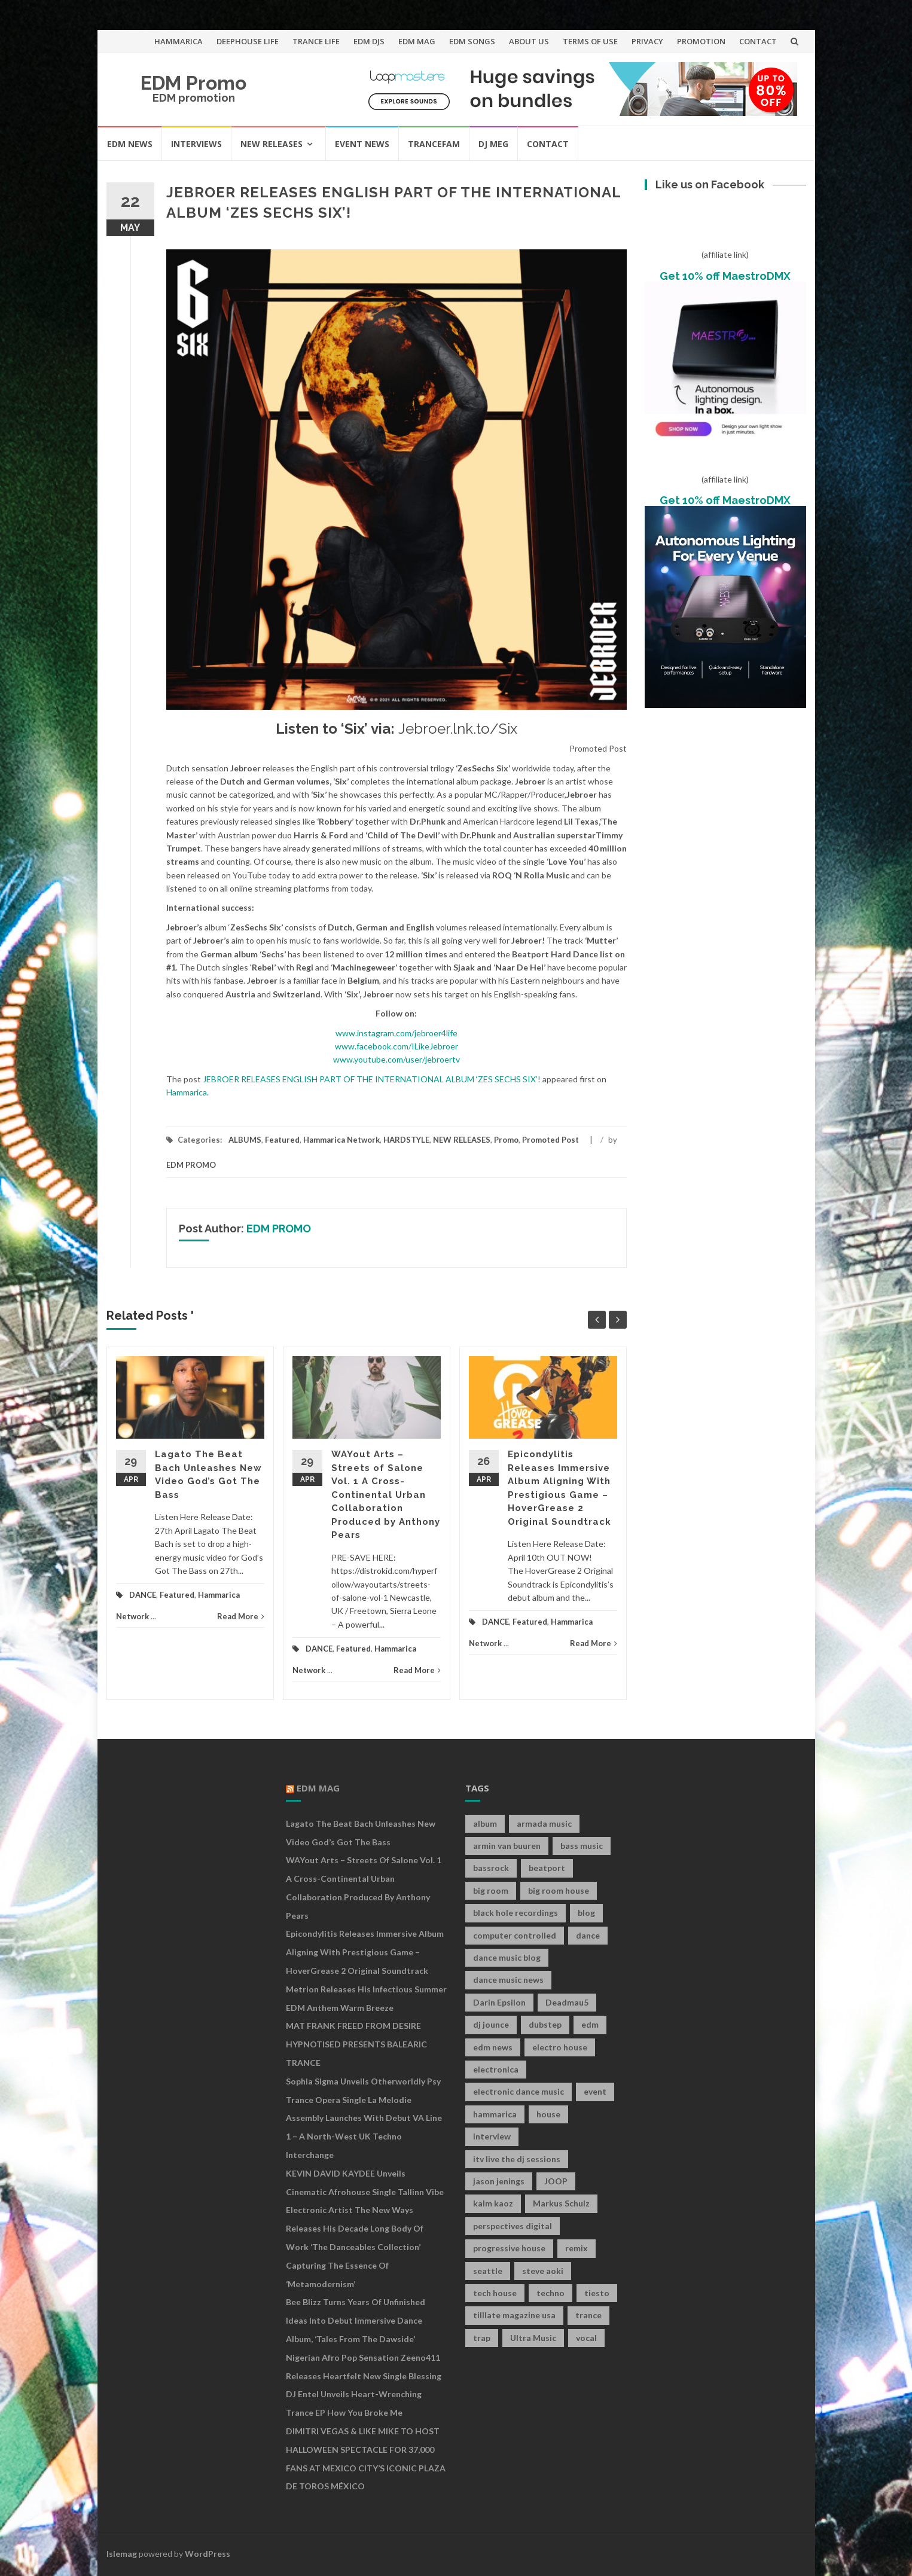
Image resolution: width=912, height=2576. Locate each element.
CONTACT (758, 41)
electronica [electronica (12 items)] (495, 2069)
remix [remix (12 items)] (576, 2248)
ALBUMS (244, 1139)
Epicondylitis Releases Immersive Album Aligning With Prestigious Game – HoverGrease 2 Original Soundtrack (365, 1952)
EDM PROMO (191, 1165)
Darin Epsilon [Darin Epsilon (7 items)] (499, 2002)
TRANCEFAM (434, 143)
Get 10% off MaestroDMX (725, 276)
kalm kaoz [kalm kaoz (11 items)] (493, 2203)
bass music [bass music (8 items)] (581, 1846)
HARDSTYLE (406, 1139)
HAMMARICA (178, 41)
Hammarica (186, 1092)
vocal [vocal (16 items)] (586, 2338)
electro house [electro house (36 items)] (559, 2047)
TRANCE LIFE (316, 41)
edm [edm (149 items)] (590, 2024)
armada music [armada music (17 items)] (544, 1823)
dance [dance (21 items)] (588, 1935)
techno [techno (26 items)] (550, 2293)
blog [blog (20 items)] (586, 1912)
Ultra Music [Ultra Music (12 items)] (533, 2338)
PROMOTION (701, 41)
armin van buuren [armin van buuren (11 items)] (507, 1846)
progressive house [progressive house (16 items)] (509, 2248)
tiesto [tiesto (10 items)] (596, 2293)
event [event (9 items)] (595, 2091)
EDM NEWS (129, 143)
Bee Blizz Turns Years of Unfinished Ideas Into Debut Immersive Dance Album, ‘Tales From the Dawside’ (355, 2320)
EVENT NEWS (362, 143)
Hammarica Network (341, 1139)
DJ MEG (493, 143)
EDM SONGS (472, 41)
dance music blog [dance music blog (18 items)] (507, 1957)
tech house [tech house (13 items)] (495, 2293)
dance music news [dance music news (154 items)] (508, 1979)
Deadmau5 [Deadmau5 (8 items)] (566, 2002)
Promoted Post (550, 1139)
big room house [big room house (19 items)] (558, 1890)
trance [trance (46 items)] (588, 2315)
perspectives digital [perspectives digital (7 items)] (512, 2226)
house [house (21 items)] (548, 2114)
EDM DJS (369, 41)
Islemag (121, 2553)
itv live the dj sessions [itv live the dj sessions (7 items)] (516, 2159)
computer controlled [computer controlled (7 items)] (514, 1935)
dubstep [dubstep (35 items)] (545, 2024)
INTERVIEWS (196, 143)
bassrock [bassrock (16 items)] (491, 1868)
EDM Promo (193, 83)
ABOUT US (529, 41)
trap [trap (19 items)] (481, 2338)
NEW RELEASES (271, 143)
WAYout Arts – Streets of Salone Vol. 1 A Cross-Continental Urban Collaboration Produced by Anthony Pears (385, 1494)
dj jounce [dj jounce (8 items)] (491, 2024)
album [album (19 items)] (485, 1823)
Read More (240, 1616)
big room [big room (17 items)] (490, 1890)
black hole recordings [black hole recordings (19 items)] (515, 1912)
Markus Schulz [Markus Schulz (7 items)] (561, 2203)
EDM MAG (416, 41)
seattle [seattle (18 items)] (487, 2271)
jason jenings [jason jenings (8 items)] (498, 2181)
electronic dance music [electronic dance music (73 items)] (518, 2091)
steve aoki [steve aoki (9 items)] (542, 2271)
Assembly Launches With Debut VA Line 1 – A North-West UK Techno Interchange (364, 2136)
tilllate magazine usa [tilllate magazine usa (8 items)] (514, 2315)
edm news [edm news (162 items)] (493, 2047)
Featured (282, 1139)
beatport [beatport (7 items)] (547, 1868)
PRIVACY (647, 41)
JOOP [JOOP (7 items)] (556, 2181)
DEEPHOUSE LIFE (247, 41)
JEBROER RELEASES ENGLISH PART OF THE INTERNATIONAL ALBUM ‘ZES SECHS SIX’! (372, 1079)
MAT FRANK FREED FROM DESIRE (353, 2025)
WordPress (207, 2553)
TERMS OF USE (590, 41)
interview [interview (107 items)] (492, 2136)
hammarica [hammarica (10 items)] (495, 2114)
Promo (506, 1139)
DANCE (142, 1595)
